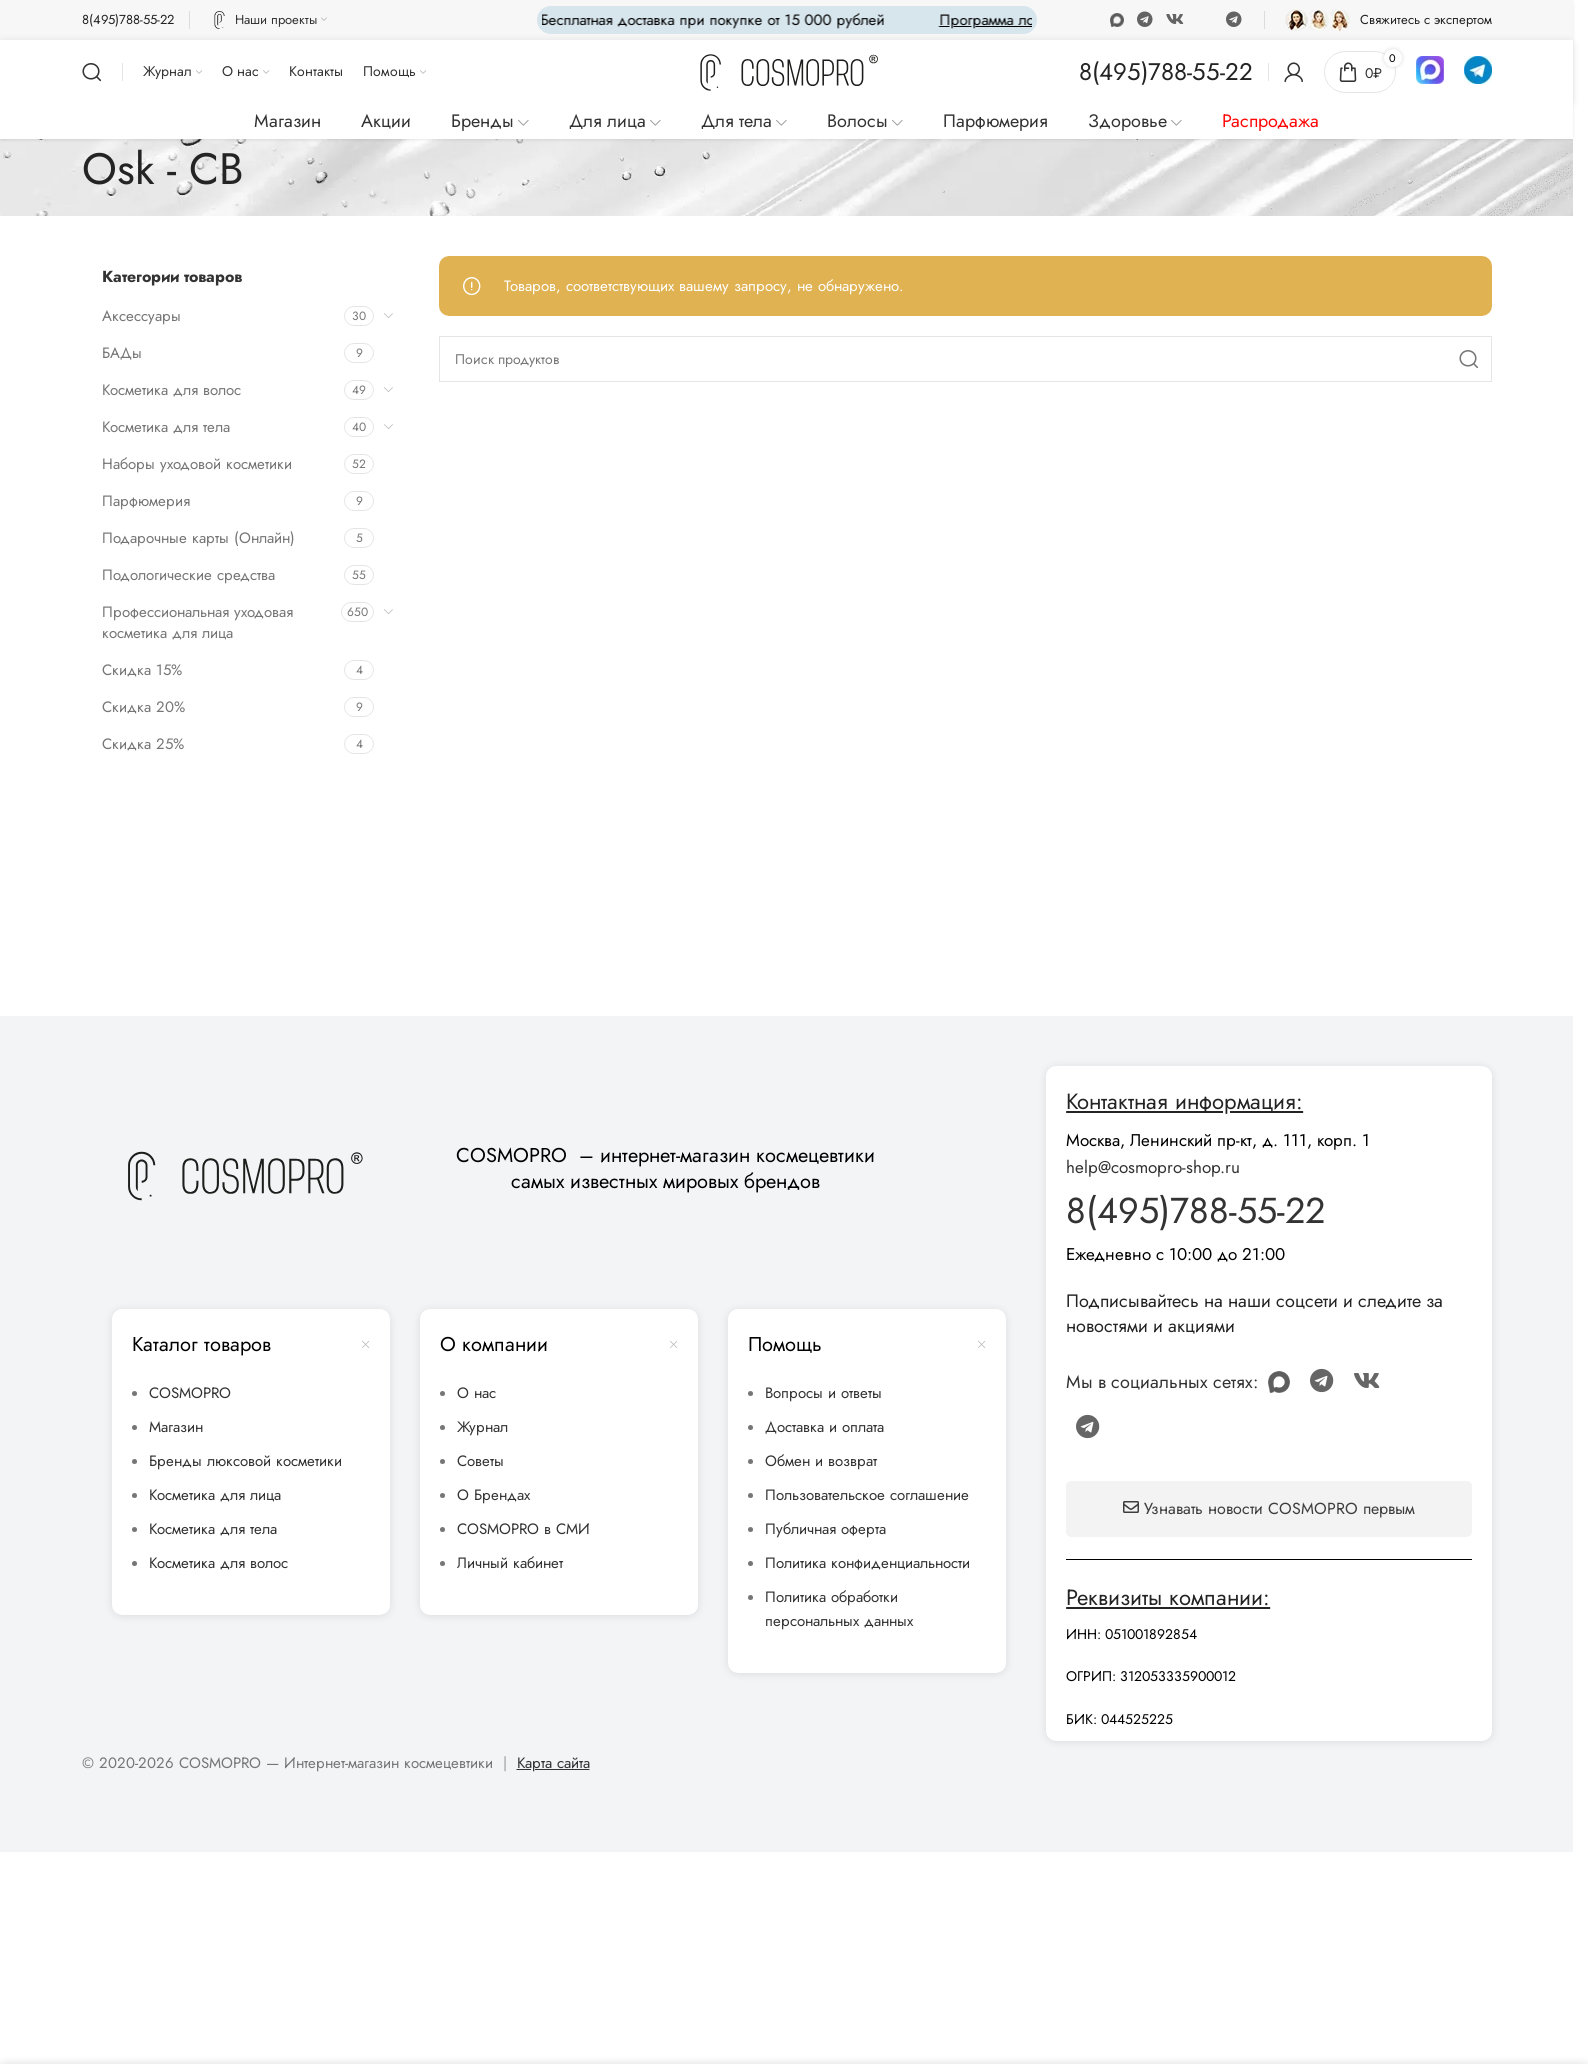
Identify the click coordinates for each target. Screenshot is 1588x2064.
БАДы (122, 353)
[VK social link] (1175, 19)
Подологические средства (188, 575)
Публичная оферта (825, 1529)
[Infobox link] (128, 20)
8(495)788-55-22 (1195, 1210)
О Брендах (493, 1495)
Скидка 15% (142, 670)
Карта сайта (553, 1763)
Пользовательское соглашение (867, 1495)
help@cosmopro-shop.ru (1153, 1167)
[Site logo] (787, 73)
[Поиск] (92, 72)
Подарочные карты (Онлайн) (198, 538)
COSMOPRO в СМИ (523, 1529)
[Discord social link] (1205, 20)
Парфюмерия (146, 501)
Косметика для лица (215, 1495)
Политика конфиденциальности (867, 1563)
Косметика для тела (166, 427)
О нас (476, 1393)
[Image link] (243, 1175)
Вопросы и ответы (823, 1393)
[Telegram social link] (1233, 19)
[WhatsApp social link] (1144, 19)
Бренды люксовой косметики (245, 1461)
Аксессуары (141, 316)
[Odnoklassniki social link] (1116, 19)
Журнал (482, 1427)
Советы (480, 1461)
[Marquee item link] (959, 20)
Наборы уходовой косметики (197, 464)
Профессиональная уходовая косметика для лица (197, 622)
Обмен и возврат (821, 1461)
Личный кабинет (510, 1563)
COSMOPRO (190, 1393)
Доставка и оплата (824, 1427)
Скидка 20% (143, 707)
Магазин (176, 1427)
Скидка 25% (143, 744)
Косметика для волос (171, 390)
